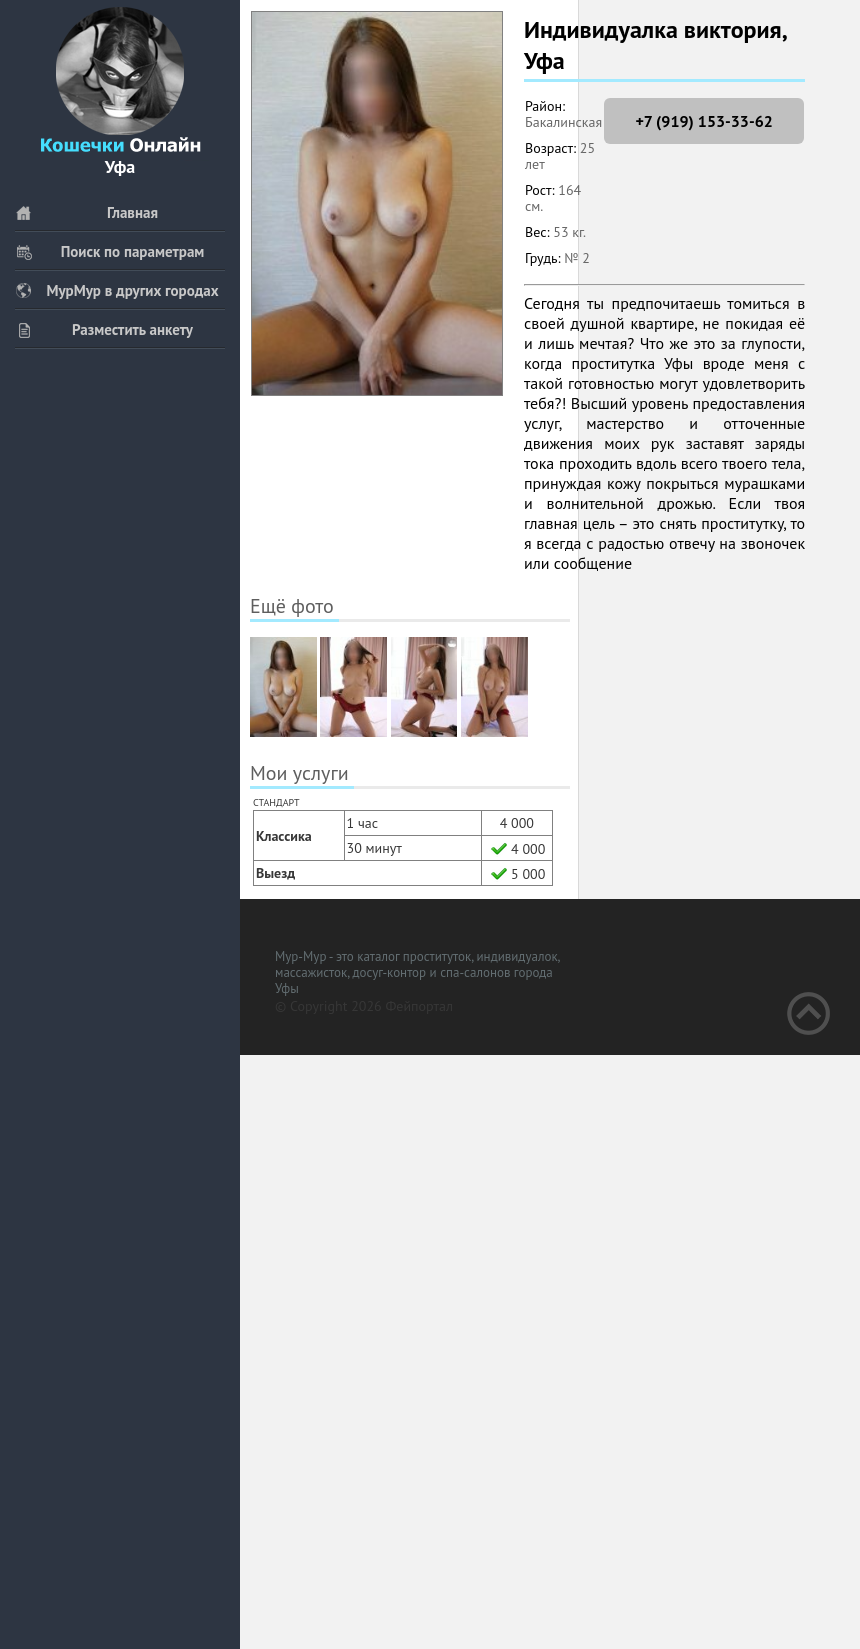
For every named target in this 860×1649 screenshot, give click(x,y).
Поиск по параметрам (109, 251)
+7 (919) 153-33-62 (703, 121)
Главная (86, 212)
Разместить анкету (104, 329)
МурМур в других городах (117, 290)
